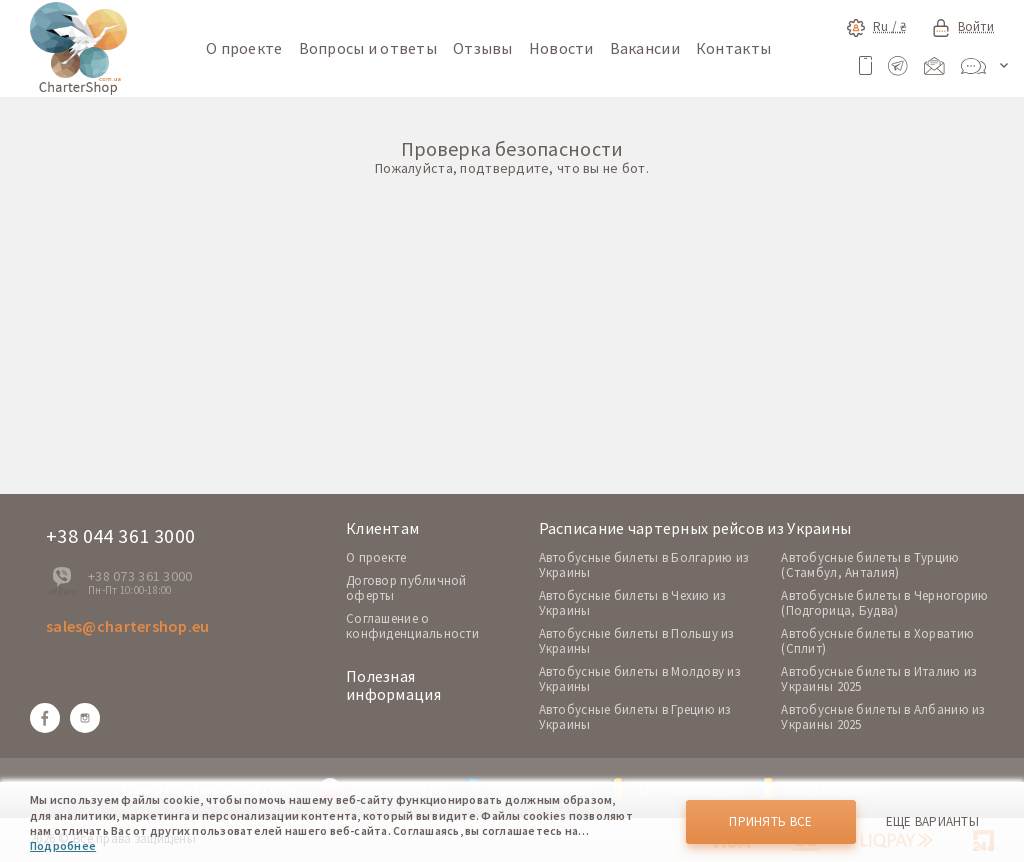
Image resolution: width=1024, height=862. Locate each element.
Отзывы (483, 48)
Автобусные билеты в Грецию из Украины (635, 717)
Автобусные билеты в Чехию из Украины (632, 603)
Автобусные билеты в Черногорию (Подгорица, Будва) (884, 603)
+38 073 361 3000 (140, 576)
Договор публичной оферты (406, 588)
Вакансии (645, 48)
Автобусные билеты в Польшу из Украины (636, 641)
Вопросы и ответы (368, 48)
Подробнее (63, 845)
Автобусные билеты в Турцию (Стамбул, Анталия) (870, 565)
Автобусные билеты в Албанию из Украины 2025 (882, 717)
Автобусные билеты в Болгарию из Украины (644, 565)
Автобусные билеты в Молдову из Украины (639, 679)
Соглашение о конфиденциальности (412, 626)
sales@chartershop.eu (128, 626)
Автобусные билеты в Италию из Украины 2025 (878, 679)
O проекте (376, 557)
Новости (561, 48)
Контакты (733, 48)
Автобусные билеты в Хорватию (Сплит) (877, 641)
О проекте (244, 48)
